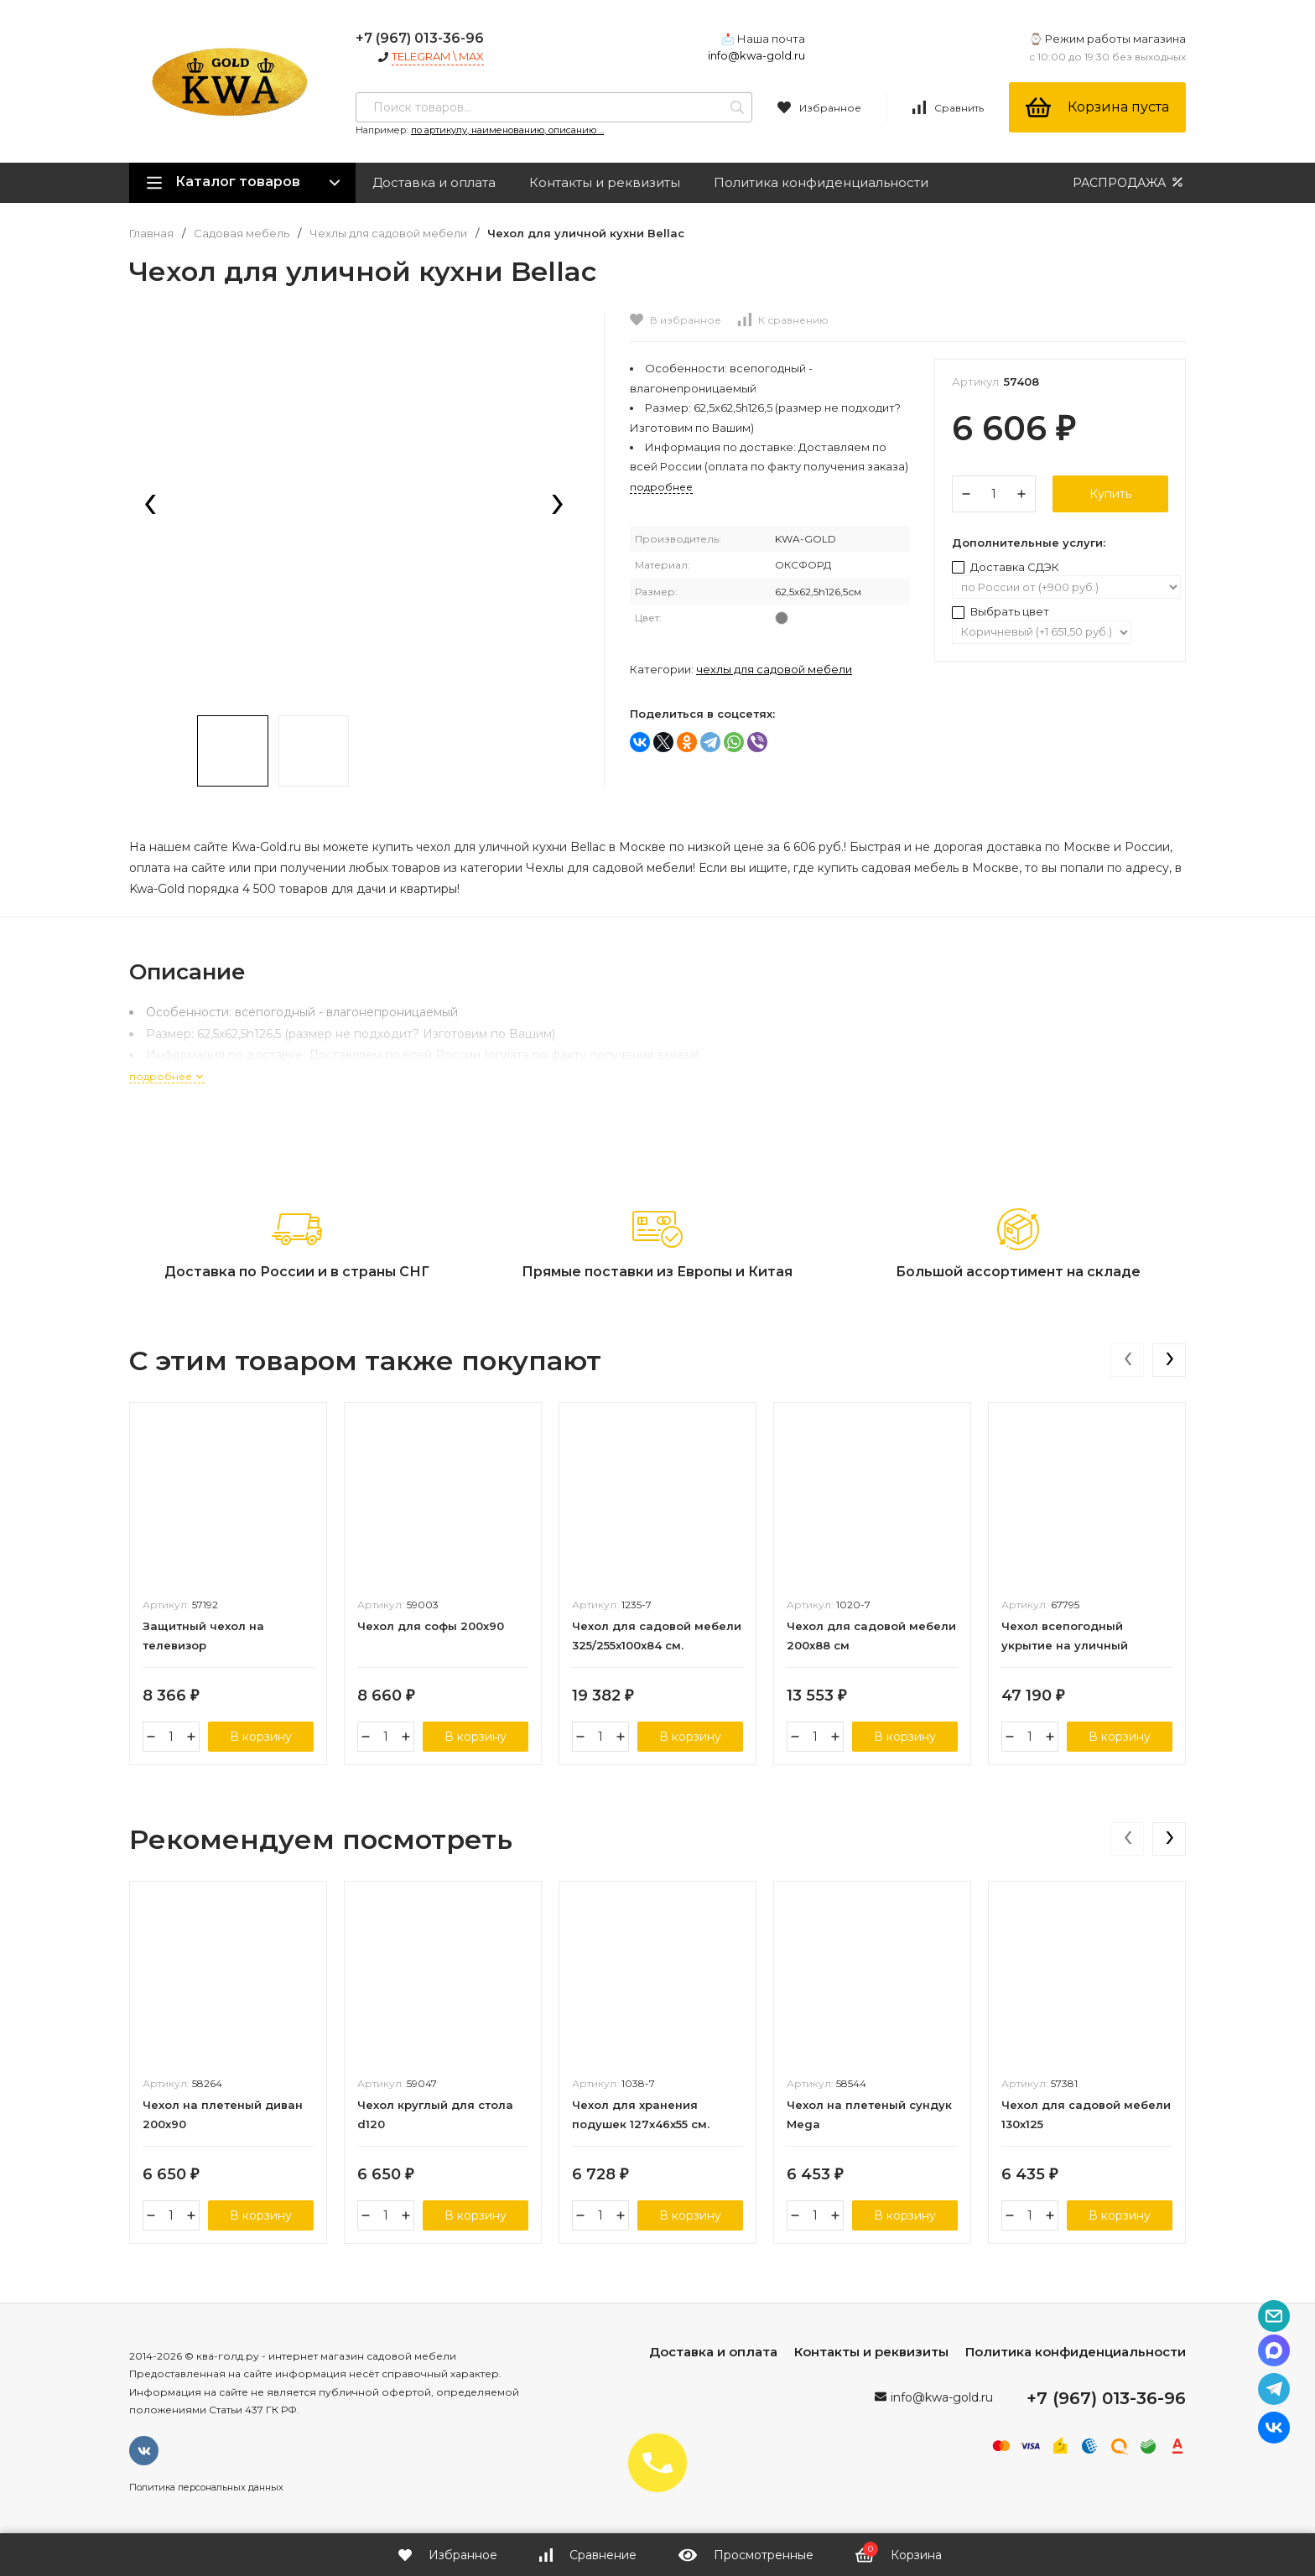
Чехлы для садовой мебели (388, 233)
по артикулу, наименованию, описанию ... (507, 130)
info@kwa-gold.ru (756, 55)
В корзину (261, 1736)
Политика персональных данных (206, 2487)
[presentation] (150, 506)
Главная (151, 233)
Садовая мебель (241, 233)
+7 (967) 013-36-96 (420, 38)
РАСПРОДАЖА (1129, 182)
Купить (1110, 493)
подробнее (167, 1076)
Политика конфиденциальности (821, 182)
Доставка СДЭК (1005, 567)
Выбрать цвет (1000, 611)
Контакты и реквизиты (604, 182)
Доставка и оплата (434, 182)
